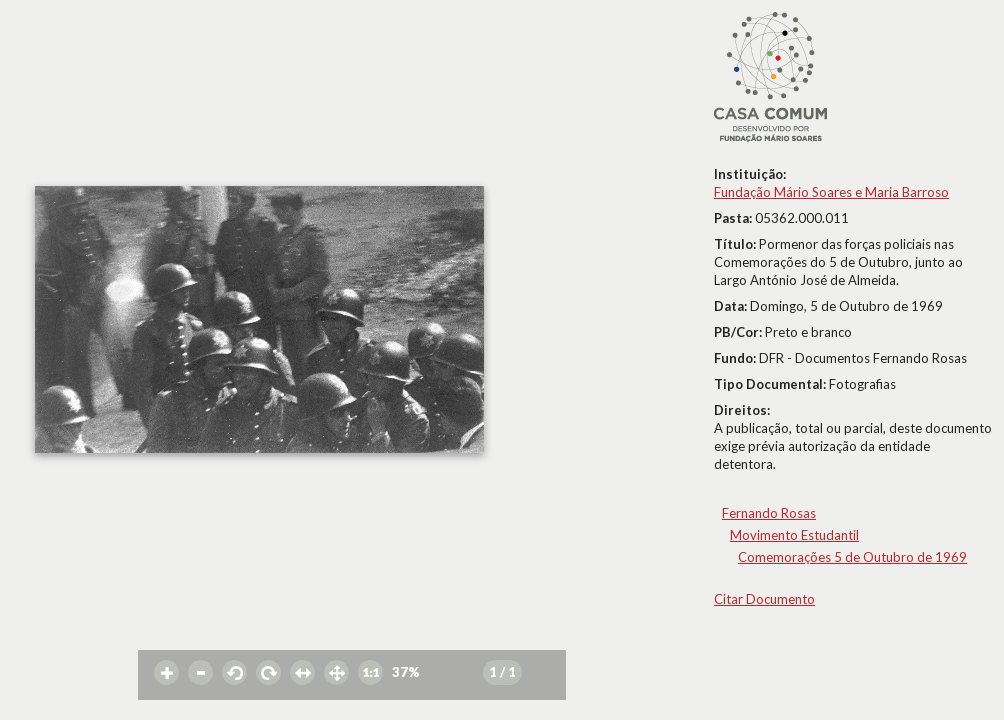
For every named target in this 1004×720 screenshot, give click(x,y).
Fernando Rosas (769, 513)
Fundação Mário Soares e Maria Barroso (831, 192)
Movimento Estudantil (794, 535)
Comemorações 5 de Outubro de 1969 (852, 557)
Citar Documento (764, 599)
